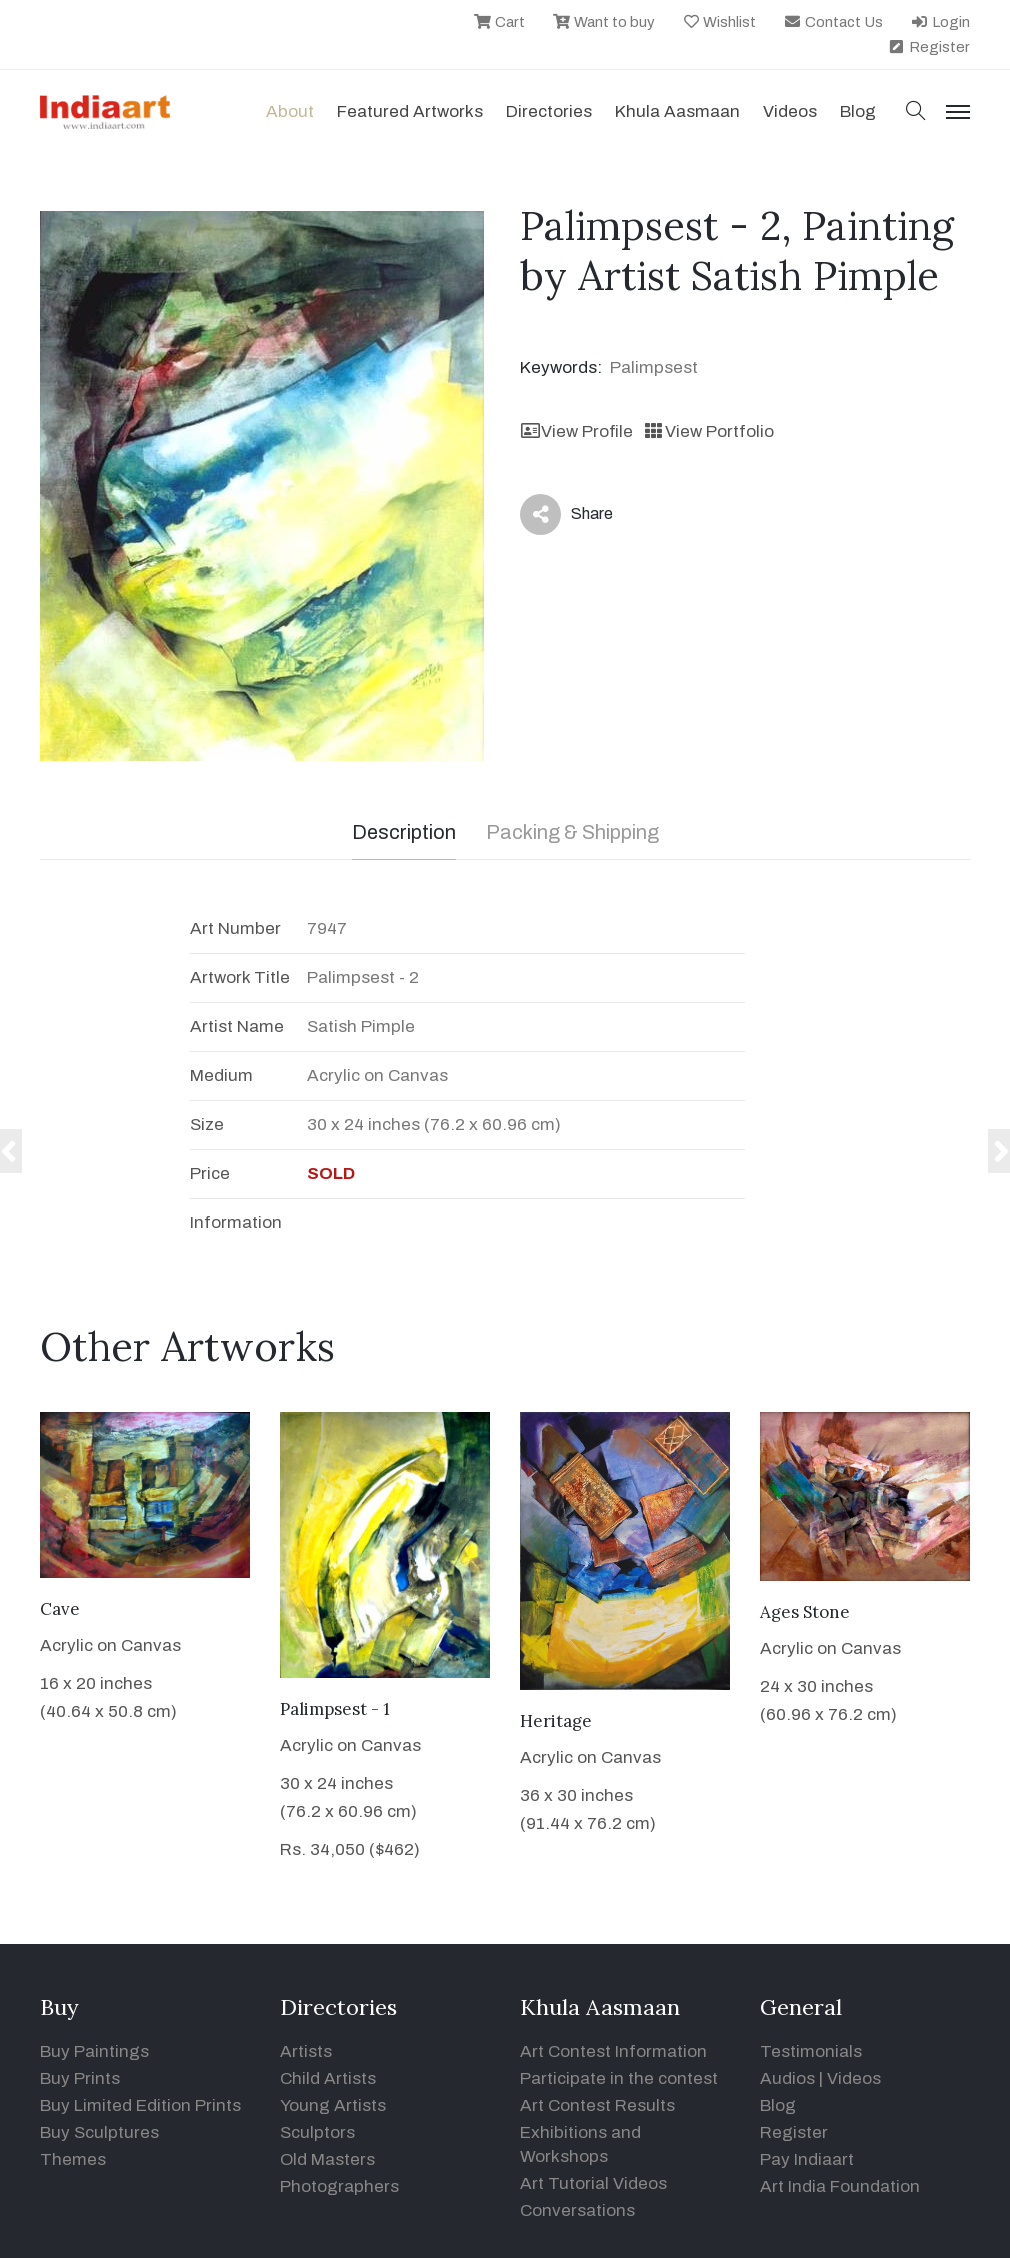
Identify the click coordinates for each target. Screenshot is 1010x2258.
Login (940, 22)
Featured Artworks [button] (410, 111)
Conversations (577, 2210)
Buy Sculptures (99, 2132)
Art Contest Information (613, 2051)
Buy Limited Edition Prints (140, 2105)
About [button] (290, 111)
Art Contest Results (597, 2105)
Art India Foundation (840, 2186)
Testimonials (811, 2051)
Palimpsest (654, 367)
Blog (778, 2105)
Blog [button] (858, 111)
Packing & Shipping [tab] (572, 832)
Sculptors (317, 2132)
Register (928, 47)
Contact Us (833, 22)
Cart (499, 22)
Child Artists (328, 2078)
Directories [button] (549, 111)
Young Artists (333, 2105)
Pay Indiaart (807, 2159)
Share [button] (566, 514)
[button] (916, 112)
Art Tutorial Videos (593, 2183)
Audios (787, 2078)
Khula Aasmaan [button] (677, 111)
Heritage (556, 1721)
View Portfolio (708, 431)
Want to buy (603, 22)
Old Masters (327, 2159)
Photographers (339, 2186)
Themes (73, 2159)
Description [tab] (404, 832)
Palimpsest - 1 (335, 1709)
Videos (790, 111)
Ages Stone (805, 1612)
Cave (60, 1609)
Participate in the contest (619, 2078)
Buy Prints (80, 2078)
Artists (306, 2051)
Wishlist (719, 22)
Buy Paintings (94, 2051)
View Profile (576, 431)
